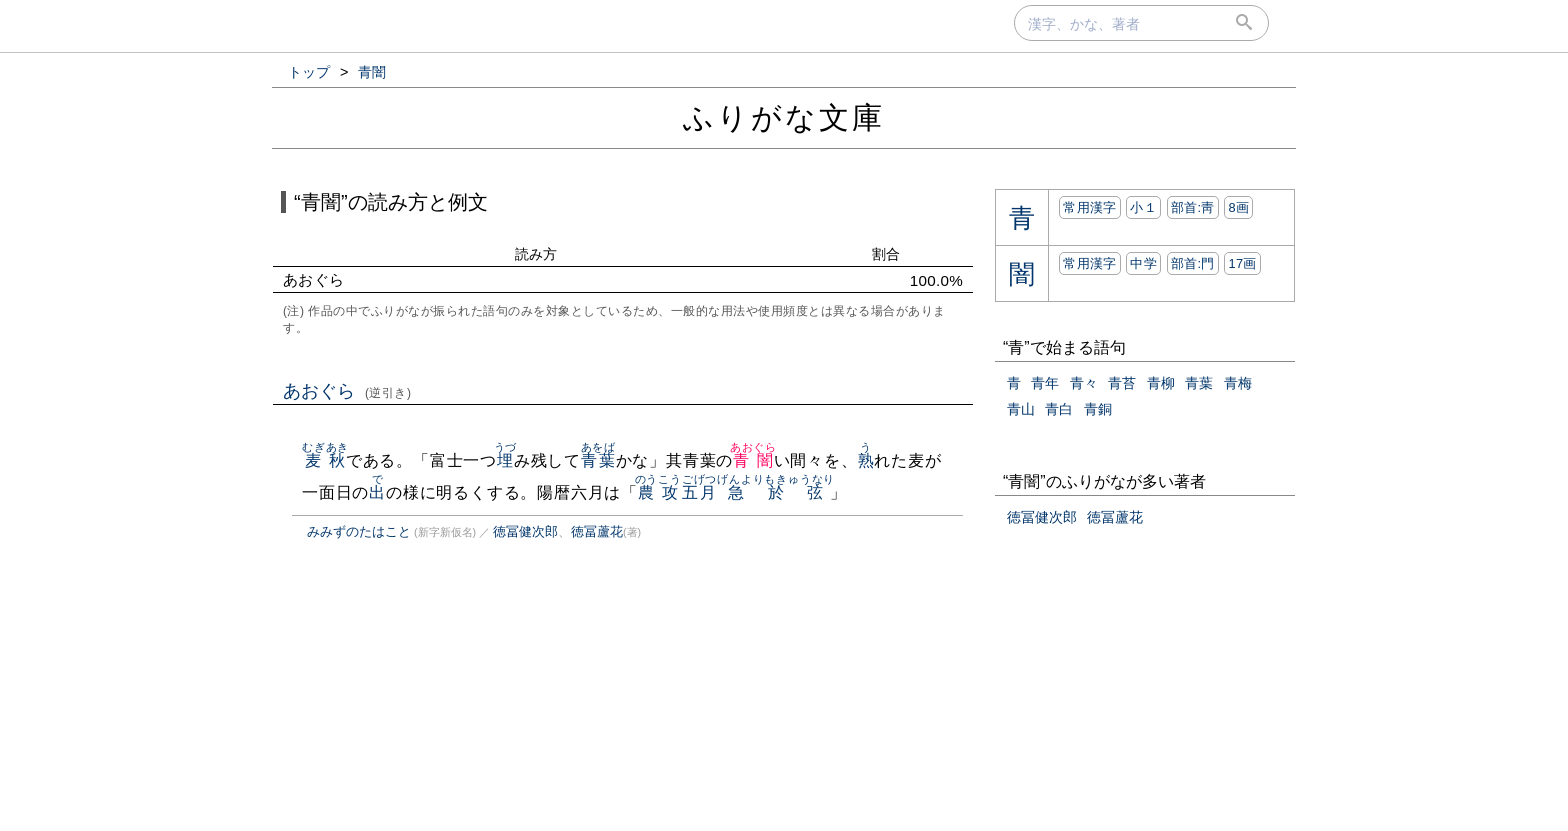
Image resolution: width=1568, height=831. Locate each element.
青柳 (1161, 383)
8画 (1238, 207)
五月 (699, 492)
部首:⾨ (1193, 263)
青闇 (753, 460)
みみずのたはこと (359, 531)
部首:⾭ (1193, 207)
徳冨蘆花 (597, 531)
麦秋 (325, 460)
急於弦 (776, 492)
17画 (1242, 263)
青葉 (598, 460)
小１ (1143, 207)
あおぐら (347, 391)
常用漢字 (1089, 207)
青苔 (1122, 383)
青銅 (1098, 409)
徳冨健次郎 (525, 531)
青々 (1084, 383)
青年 (1045, 383)
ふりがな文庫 (784, 117)
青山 (1021, 409)
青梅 (1238, 383)
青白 (1059, 409)
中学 (1143, 263)
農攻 (658, 492)
